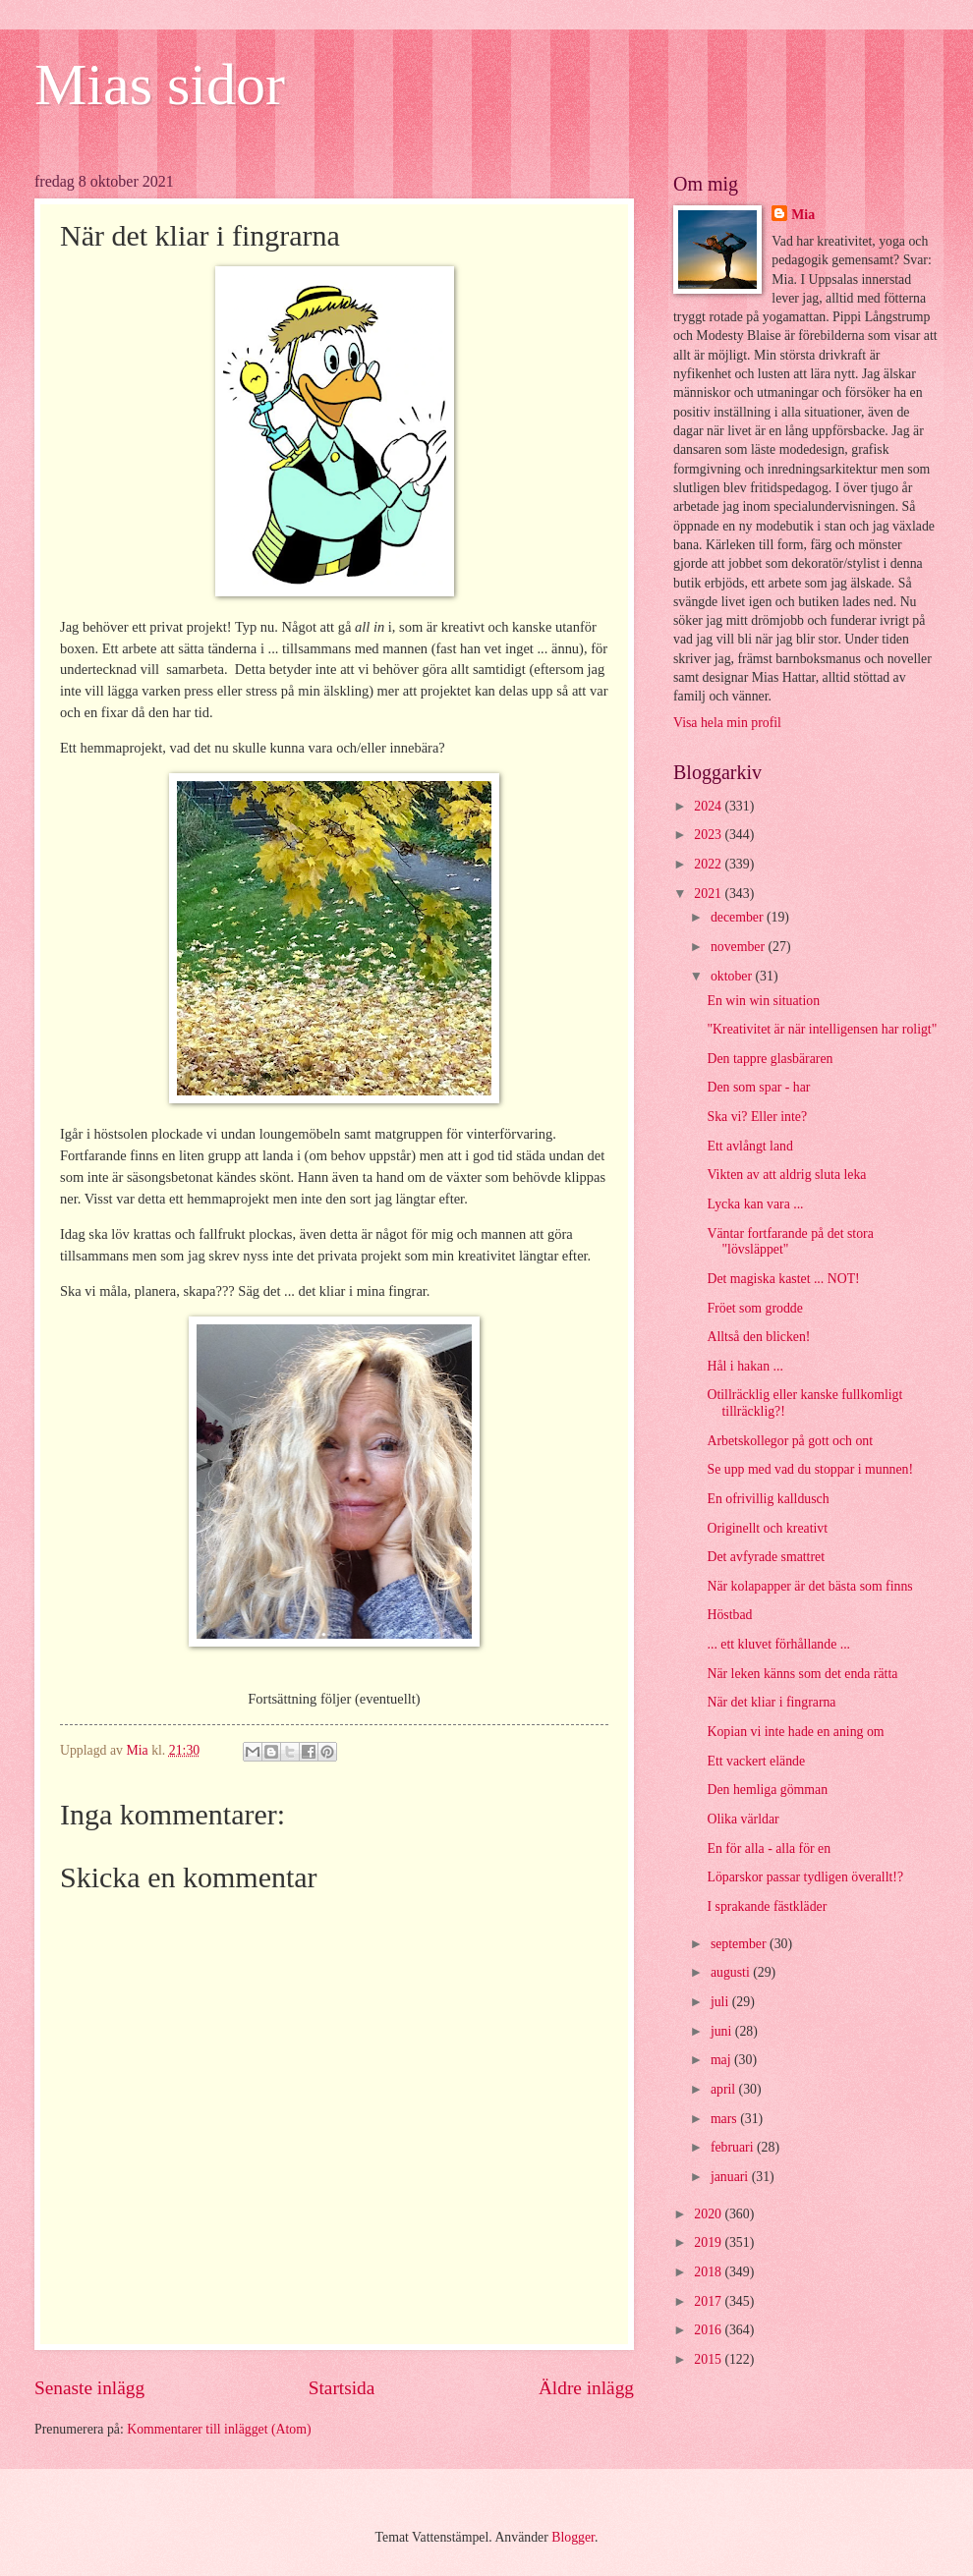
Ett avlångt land (749, 1146)
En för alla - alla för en (768, 1848)
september (740, 1943)
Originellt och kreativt (767, 1528)
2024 (709, 806)
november (740, 946)
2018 (709, 2272)
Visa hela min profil (727, 722)
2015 (709, 2359)
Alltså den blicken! (758, 1336)
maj (722, 2059)
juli (721, 2001)
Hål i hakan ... (744, 1366)
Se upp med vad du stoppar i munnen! (810, 1469)
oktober (733, 976)
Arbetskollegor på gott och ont (790, 1440)
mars (725, 2118)
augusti (732, 1972)
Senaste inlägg (89, 2388)
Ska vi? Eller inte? (757, 1116)
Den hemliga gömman (767, 1789)
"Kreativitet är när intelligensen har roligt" (822, 1029)
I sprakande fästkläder (767, 1906)
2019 (709, 2242)
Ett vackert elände (756, 1761)
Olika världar (742, 1819)
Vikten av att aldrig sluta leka (786, 1174)
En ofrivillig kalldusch (768, 1498)
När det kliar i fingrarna (771, 1702)
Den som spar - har (758, 1087)
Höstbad (729, 1614)
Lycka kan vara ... (755, 1204)
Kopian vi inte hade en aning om (795, 1731)
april (725, 2089)
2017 (709, 2301)
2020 (709, 2214)
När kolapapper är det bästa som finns (809, 1586)
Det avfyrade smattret (766, 1556)
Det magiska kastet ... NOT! (783, 1278)
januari (731, 2176)
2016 (709, 2330)
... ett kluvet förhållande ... (778, 1644)
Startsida (342, 2388)
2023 (709, 834)
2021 (709, 893)
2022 (709, 864)
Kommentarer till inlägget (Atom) (219, 2429)
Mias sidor (159, 84)
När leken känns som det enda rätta (802, 1673)
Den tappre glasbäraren (769, 1058)
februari (734, 2147)
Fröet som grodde (754, 1308)
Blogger (573, 2537)
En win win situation (763, 1000)
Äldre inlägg (586, 2388)
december (739, 917)
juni (723, 2031)
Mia (803, 214)
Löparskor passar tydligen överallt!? (805, 1877)
